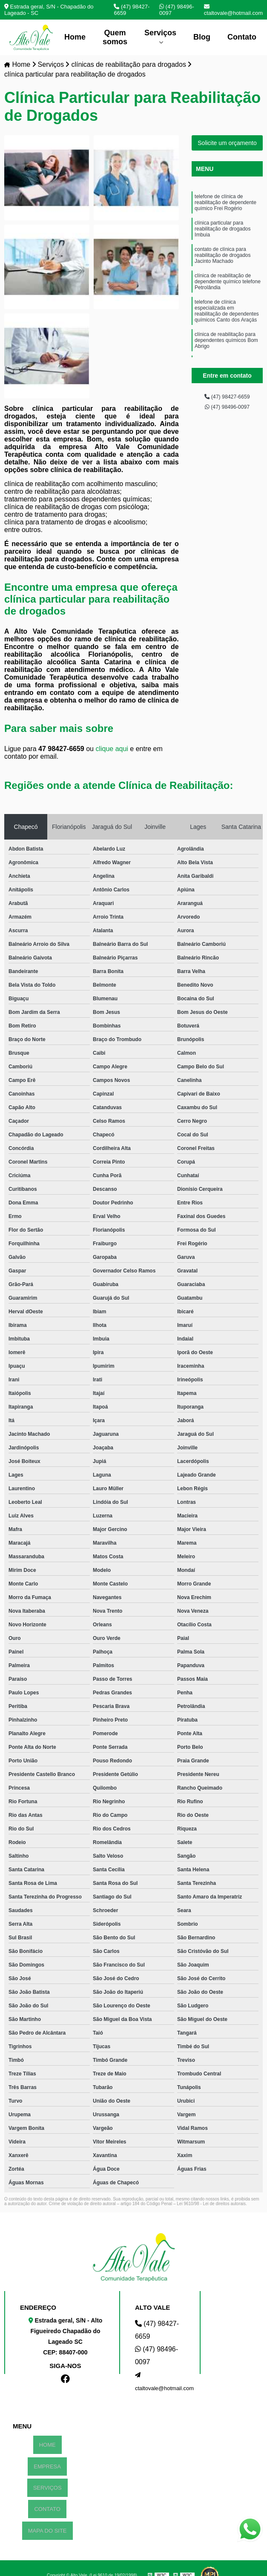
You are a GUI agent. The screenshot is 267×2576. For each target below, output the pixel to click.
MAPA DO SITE (47, 2517)
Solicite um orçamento (227, 144)
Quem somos (115, 37)
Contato (241, 37)
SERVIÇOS (47, 2481)
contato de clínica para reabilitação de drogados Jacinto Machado (222, 269)
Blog (201, 37)
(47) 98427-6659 (131, 9)
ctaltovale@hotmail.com (233, 10)
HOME (47, 2444)
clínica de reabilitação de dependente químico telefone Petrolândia (228, 301)
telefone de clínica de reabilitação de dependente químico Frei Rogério (225, 206)
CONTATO (47, 2499)
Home (75, 37)
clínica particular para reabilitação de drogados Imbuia (222, 238)
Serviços (160, 32)
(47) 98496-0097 (176, 9)
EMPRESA (47, 2462)
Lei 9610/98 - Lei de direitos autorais (211, 2205)
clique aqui (111, 750)
